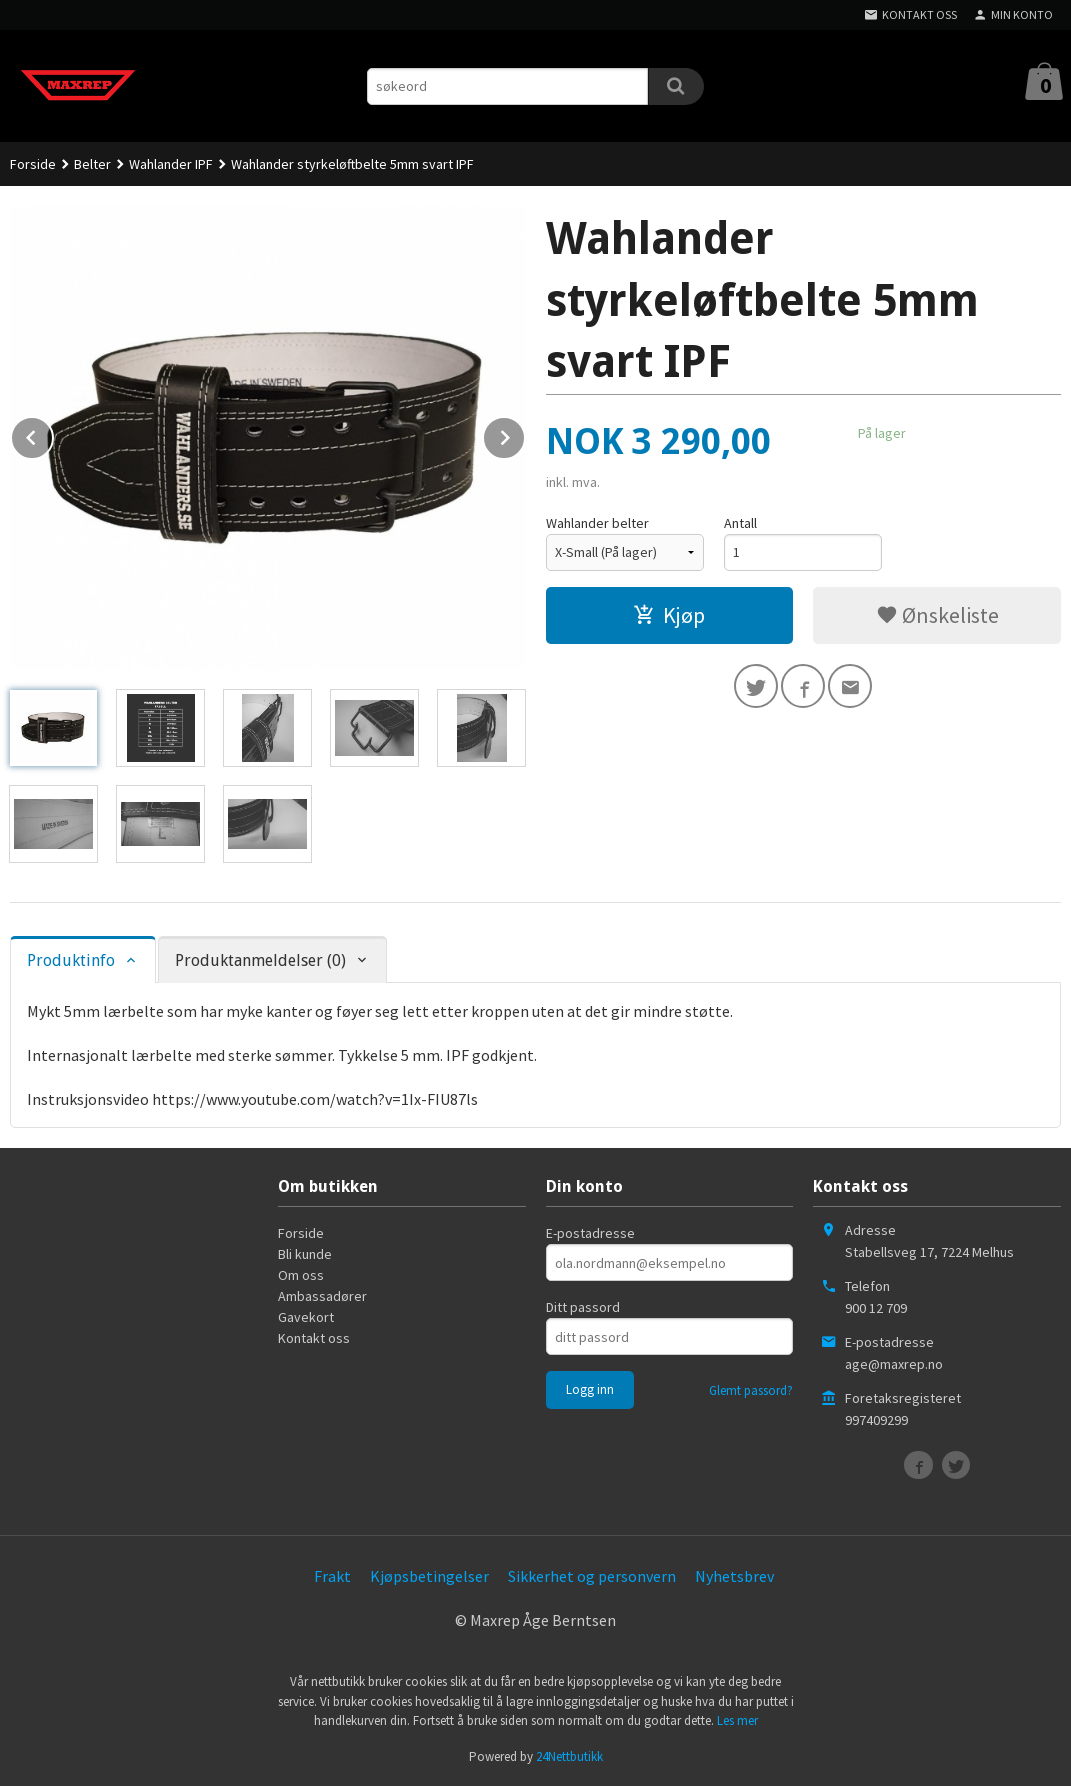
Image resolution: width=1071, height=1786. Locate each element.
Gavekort (306, 1317)
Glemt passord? (751, 1390)
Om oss (301, 1275)
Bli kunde (305, 1254)
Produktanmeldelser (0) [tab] (260, 960)
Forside (33, 164)
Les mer (737, 1720)
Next (525, 434)
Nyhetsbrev (734, 1576)
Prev (53, 434)
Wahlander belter (597, 523)
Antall (740, 523)
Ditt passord (583, 1307)
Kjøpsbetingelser (429, 1576)
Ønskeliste (937, 615)
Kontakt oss (314, 1338)
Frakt (332, 1576)
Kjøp (669, 615)
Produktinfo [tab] (71, 960)
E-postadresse (590, 1233)
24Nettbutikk (569, 1756)
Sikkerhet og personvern (592, 1576)
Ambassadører (322, 1296)
